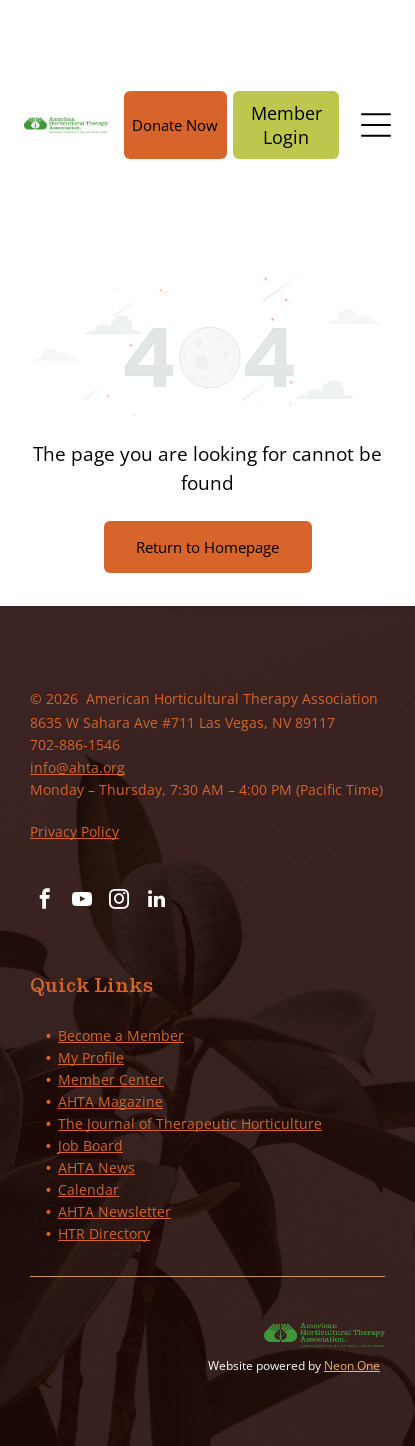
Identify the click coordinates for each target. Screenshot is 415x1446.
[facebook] (45, 901)
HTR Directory (104, 1233)
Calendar (88, 1189)
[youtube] (82, 901)
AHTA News (96, 1167)
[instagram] (119, 901)
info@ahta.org (77, 767)
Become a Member (121, 1035)
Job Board (90, 1145)
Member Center (111, 1079)
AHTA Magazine (110, 1101)
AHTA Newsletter (114, 1211)
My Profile (91, 1057)
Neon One (352, 1365)
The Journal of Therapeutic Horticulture (190, 1123)
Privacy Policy (74, 831)
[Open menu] (376, 125)
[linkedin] (156, 901)
